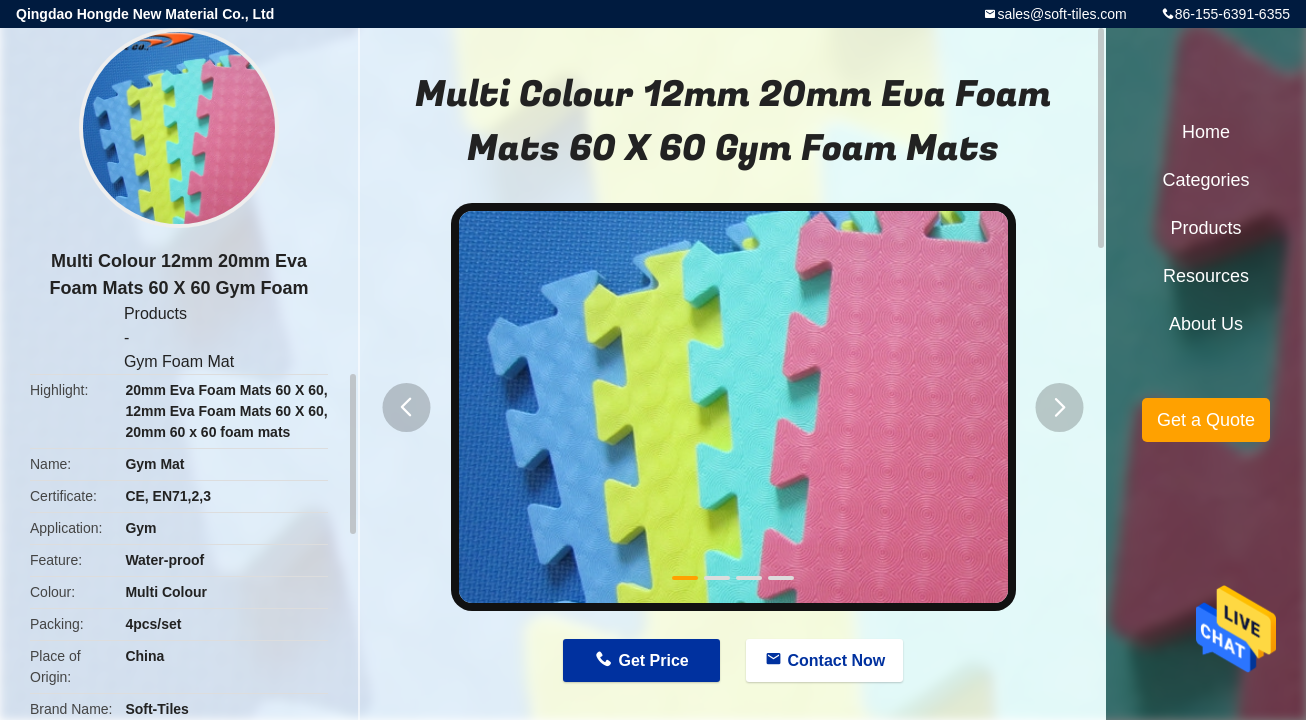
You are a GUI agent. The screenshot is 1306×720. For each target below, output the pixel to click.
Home (1206, 132)
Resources (1206, 276)
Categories (1205, 180)
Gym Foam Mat (179, 361)
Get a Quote (1206, 420)
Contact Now (837, 660)
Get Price (653, 660)
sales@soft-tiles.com (1061, 14)
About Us (1206, 324)
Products (155, 313)
